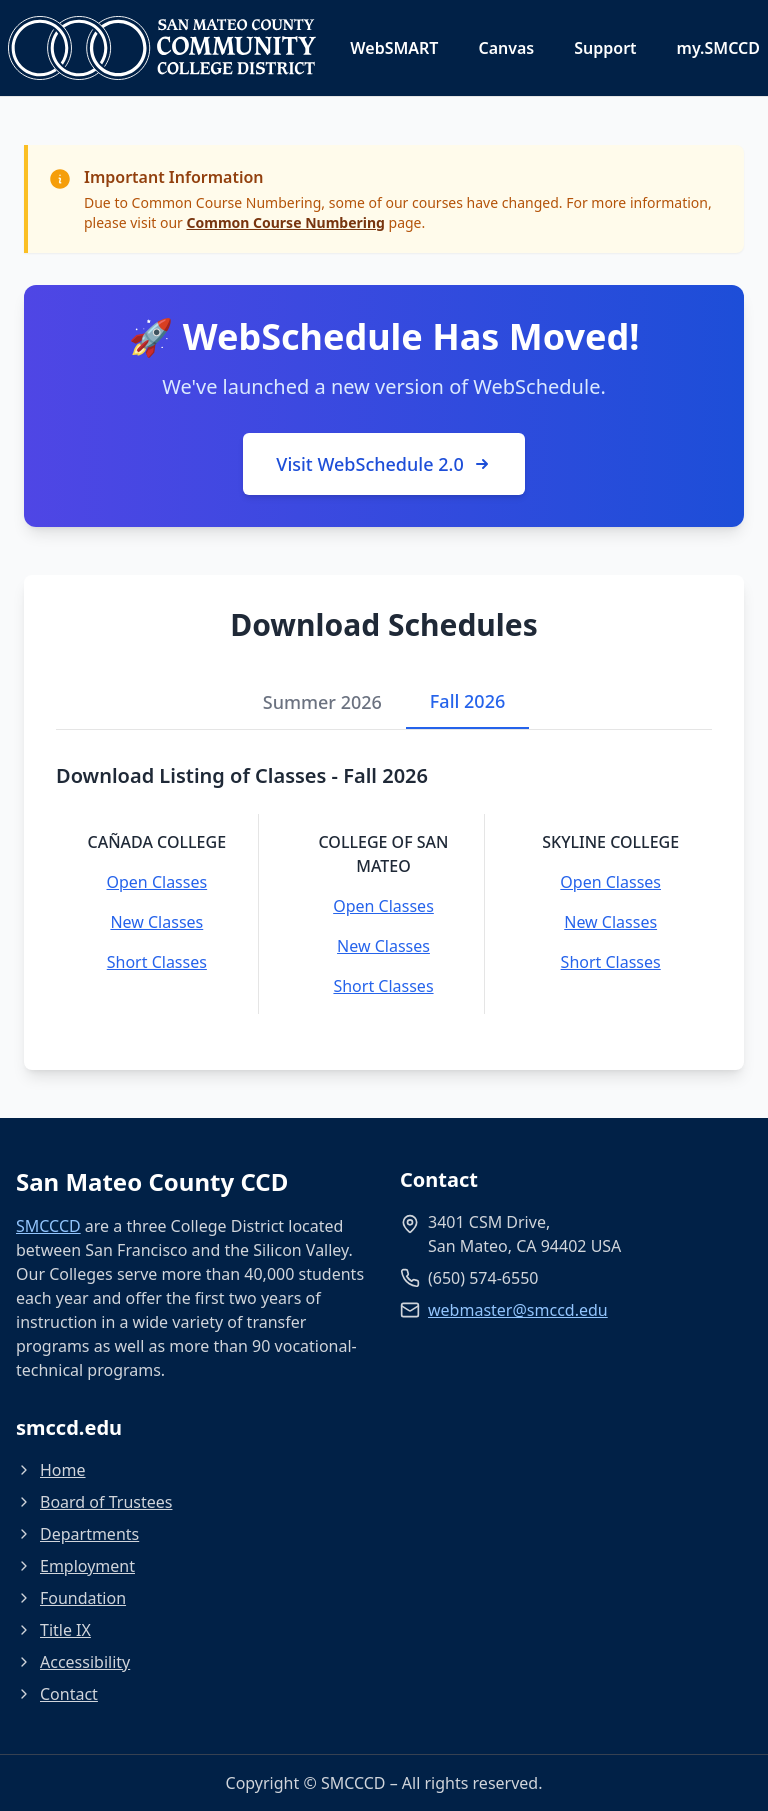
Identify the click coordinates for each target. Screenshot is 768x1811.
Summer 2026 (322, 702)
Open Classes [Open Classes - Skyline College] (610, 882)
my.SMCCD (718, 48)
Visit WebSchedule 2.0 (383, 464)
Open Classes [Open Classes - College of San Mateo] (383, 906)
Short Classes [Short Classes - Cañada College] (157, 962)
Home (51, 1470)
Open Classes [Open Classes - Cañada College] (157, 882)
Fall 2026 (467, 701)
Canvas (506, 48)
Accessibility (73, 1662)
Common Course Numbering (286, 222)
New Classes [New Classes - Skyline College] (610, 922)
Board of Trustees (94, 1502)
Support (605, 48)
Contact (57, 1694)
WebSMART (394, 48)
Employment (75, 1566)
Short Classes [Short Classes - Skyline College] (611, 962)
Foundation (71, 1598)
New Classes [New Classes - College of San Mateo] (383, 946)
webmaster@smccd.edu (518, 1310)
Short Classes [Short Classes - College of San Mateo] (383, 986)
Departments (77, 1534)
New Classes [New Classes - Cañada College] (156, 922)
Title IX (53, 1630)
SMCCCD (48, 1226)
